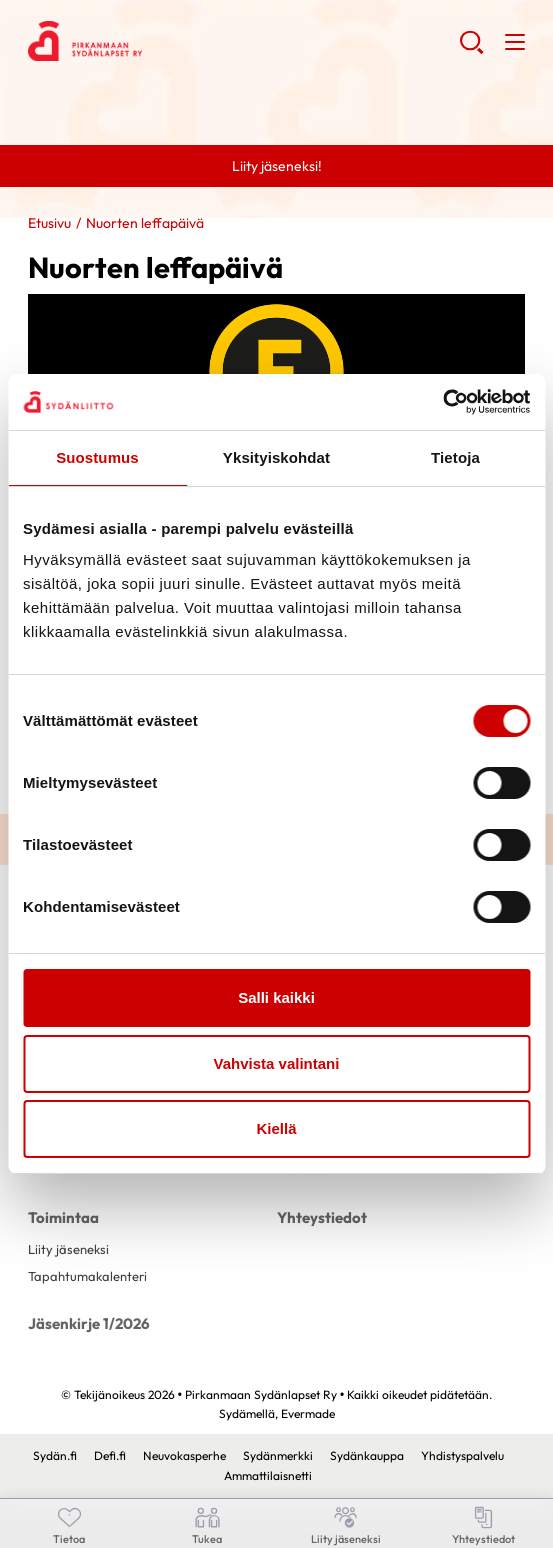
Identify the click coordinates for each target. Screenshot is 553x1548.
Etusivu (49, 223)
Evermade (308, 1413)
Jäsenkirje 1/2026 (89, 1323)
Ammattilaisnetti (268, 1475)
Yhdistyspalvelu (462, 1455)
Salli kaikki (276, 997)
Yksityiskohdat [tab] (276, 457)
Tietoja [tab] (455, 457)
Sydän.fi (55, 1455)
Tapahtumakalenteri (87, 1276)
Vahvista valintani (277, 1063)
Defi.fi (110, 1455)
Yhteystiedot (322, 1217)
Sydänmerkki (278, 1455)
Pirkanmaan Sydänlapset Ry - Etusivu (188, 41)
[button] (471, 50)
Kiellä (276, 1128)
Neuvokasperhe (184, 1455)
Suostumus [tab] (97, 457)
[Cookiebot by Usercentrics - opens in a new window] (442, 402)
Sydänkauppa (367, 1455)
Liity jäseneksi (68, 1249)
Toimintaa (63, 1217)
